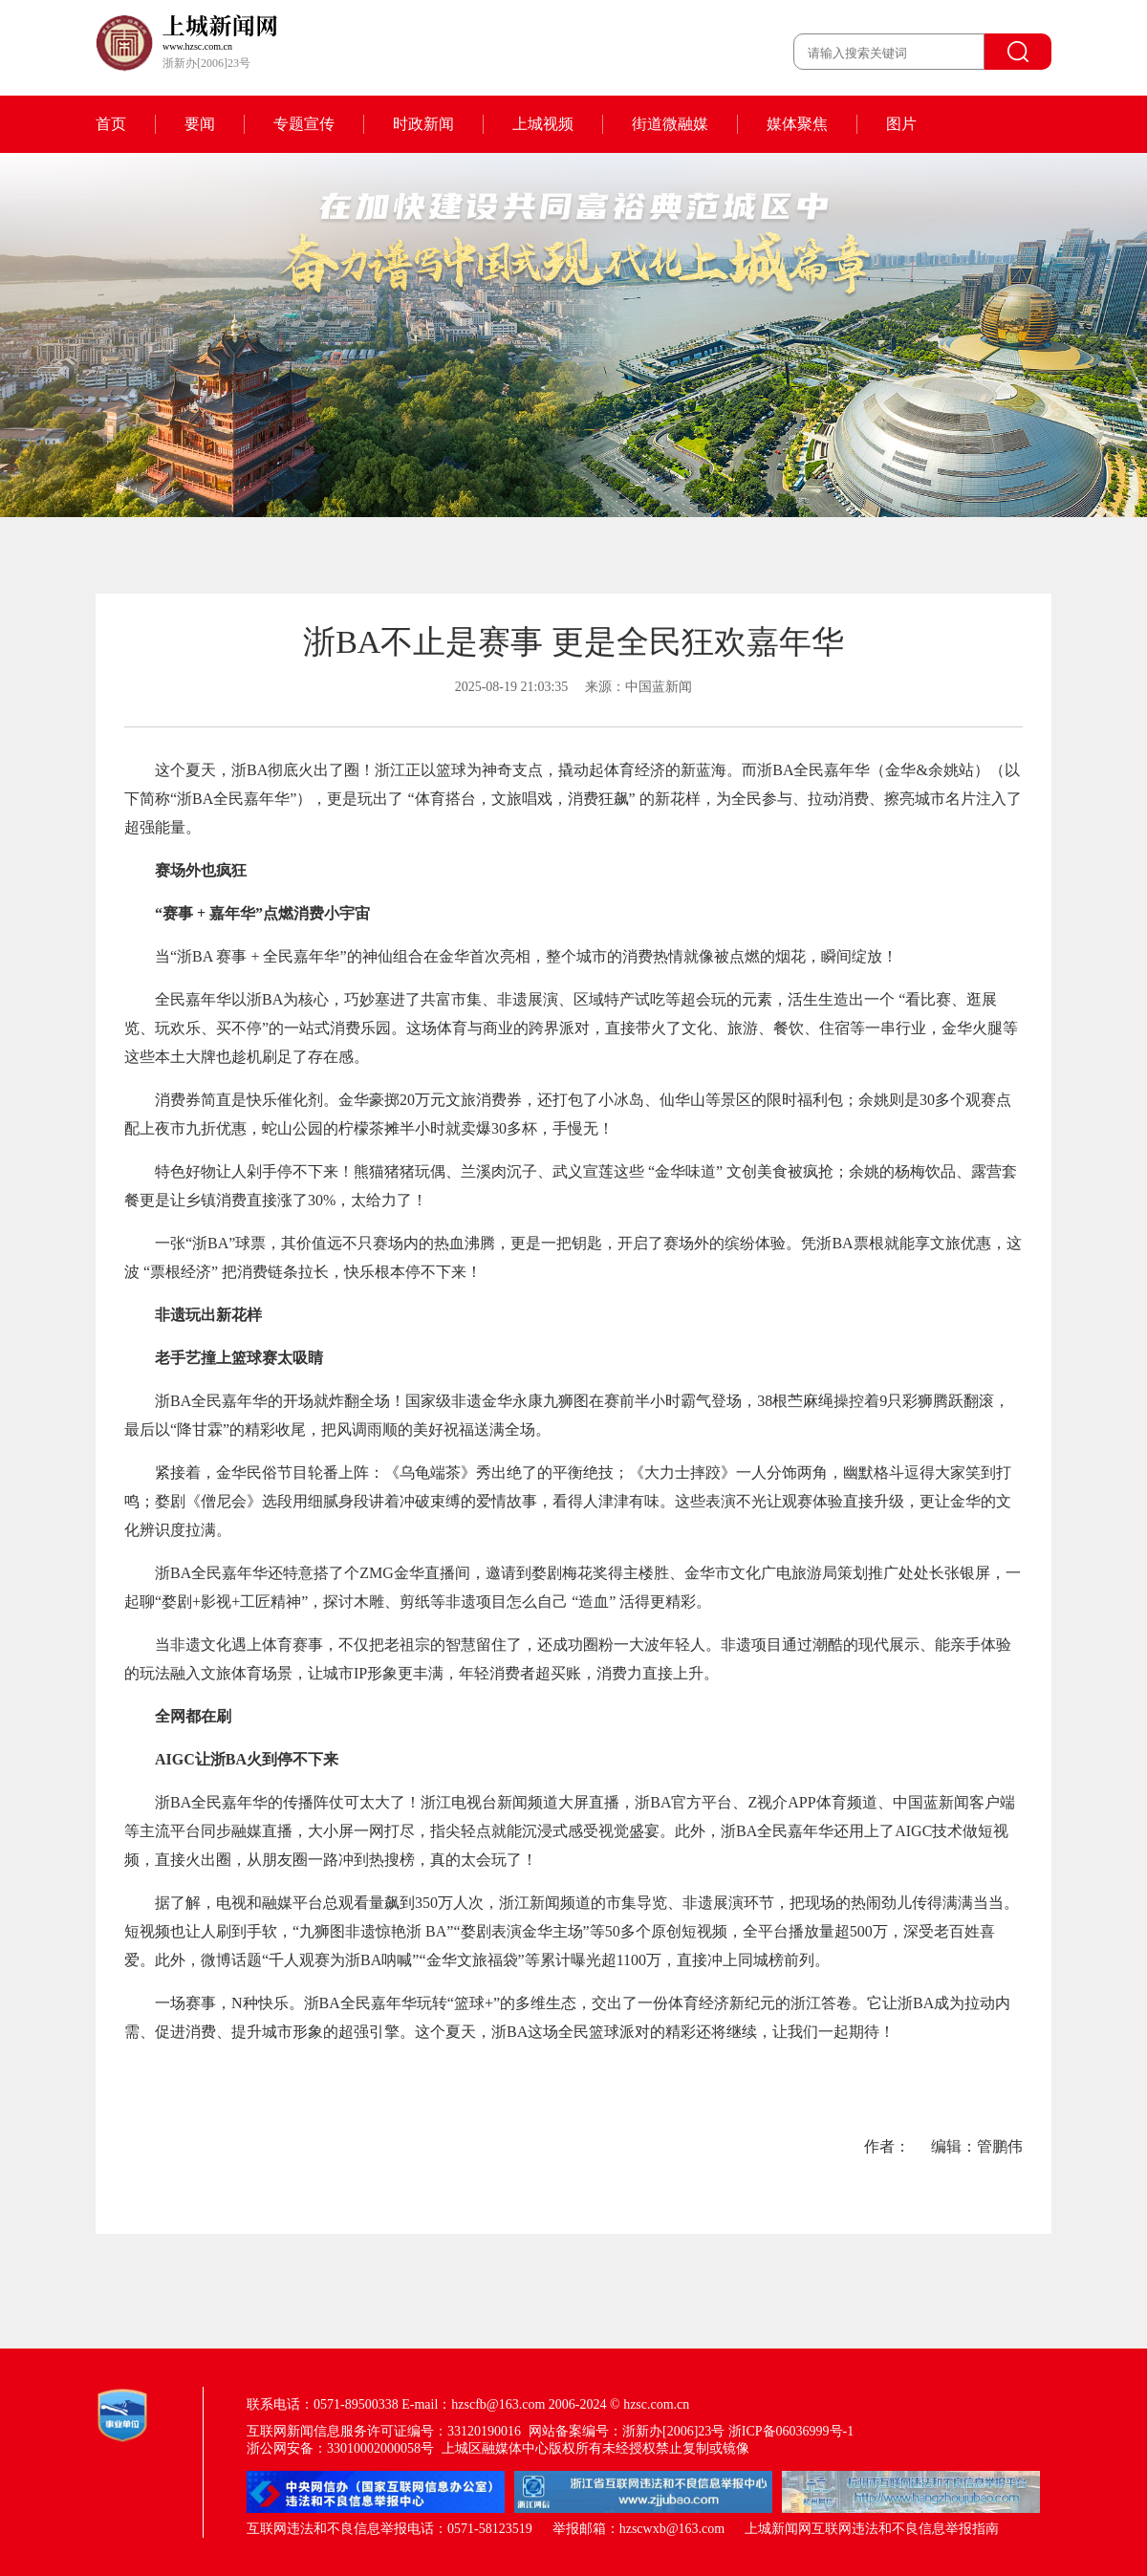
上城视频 (543, 124)
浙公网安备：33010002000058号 (340, 2448)
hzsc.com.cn (656, 2404)
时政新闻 (423, 124)
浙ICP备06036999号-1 (791, 2431)
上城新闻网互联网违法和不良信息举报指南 (872, 2529)
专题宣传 (304, 124)
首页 (111, 124)
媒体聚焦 (797, 124)
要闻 (199, 124)
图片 (901, 124)
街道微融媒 (670, 124)
